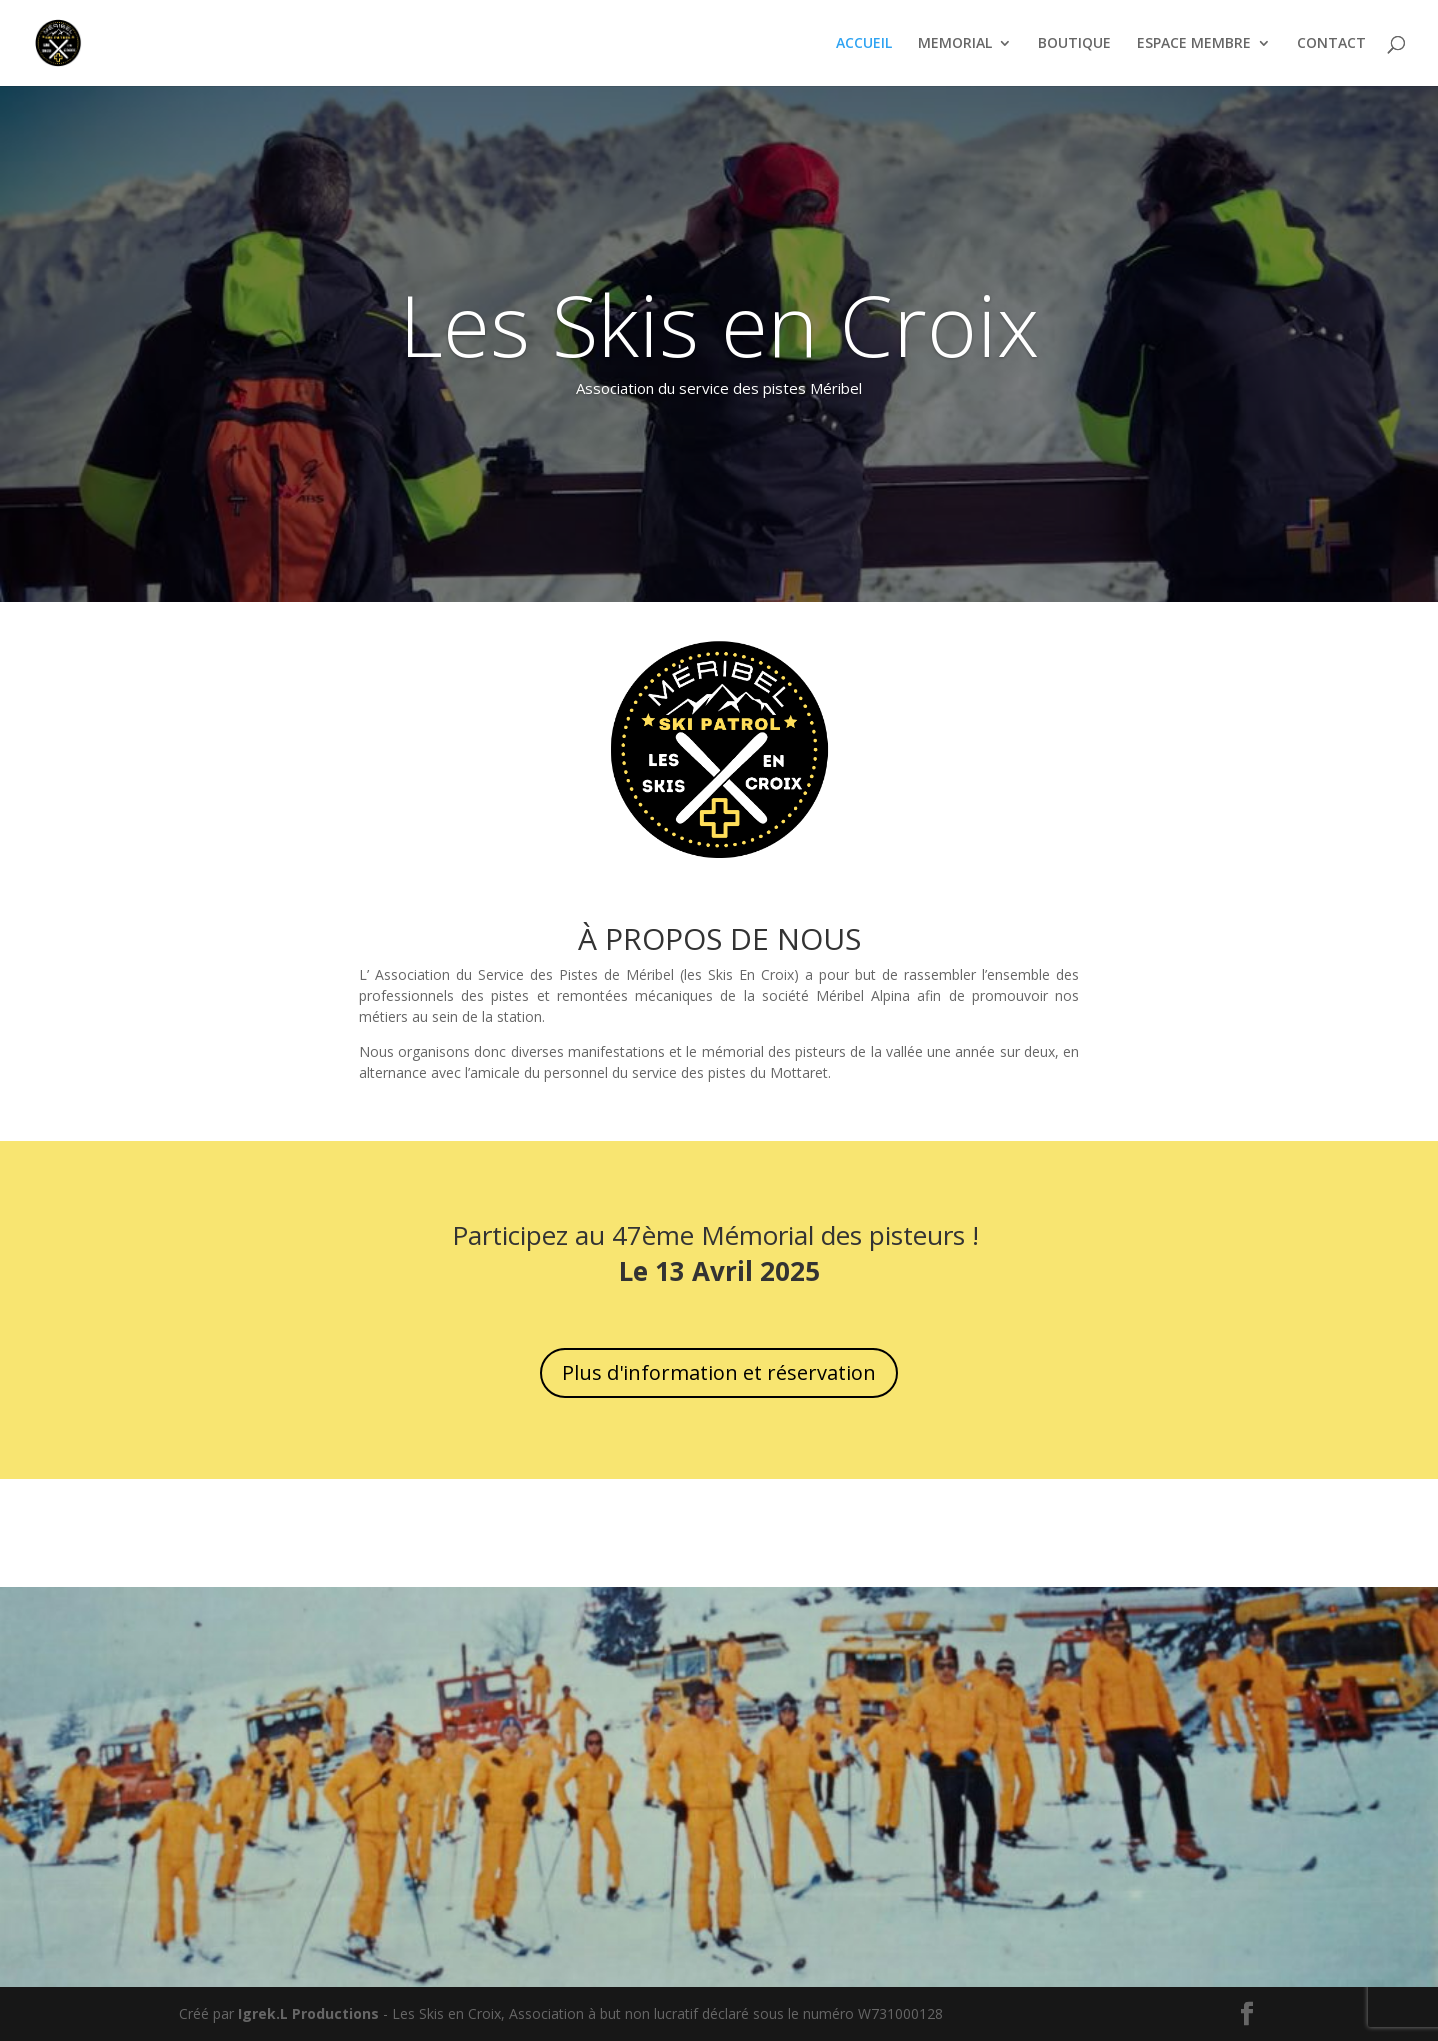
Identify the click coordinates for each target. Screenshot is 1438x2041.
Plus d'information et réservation (719, 1372)
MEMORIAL (955, 44)
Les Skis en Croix (719, 324)
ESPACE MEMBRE (1194, 44)
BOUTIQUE (1074, 44)
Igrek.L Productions (308, 2013)
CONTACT (1331, 44)
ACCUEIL (864, 44)
